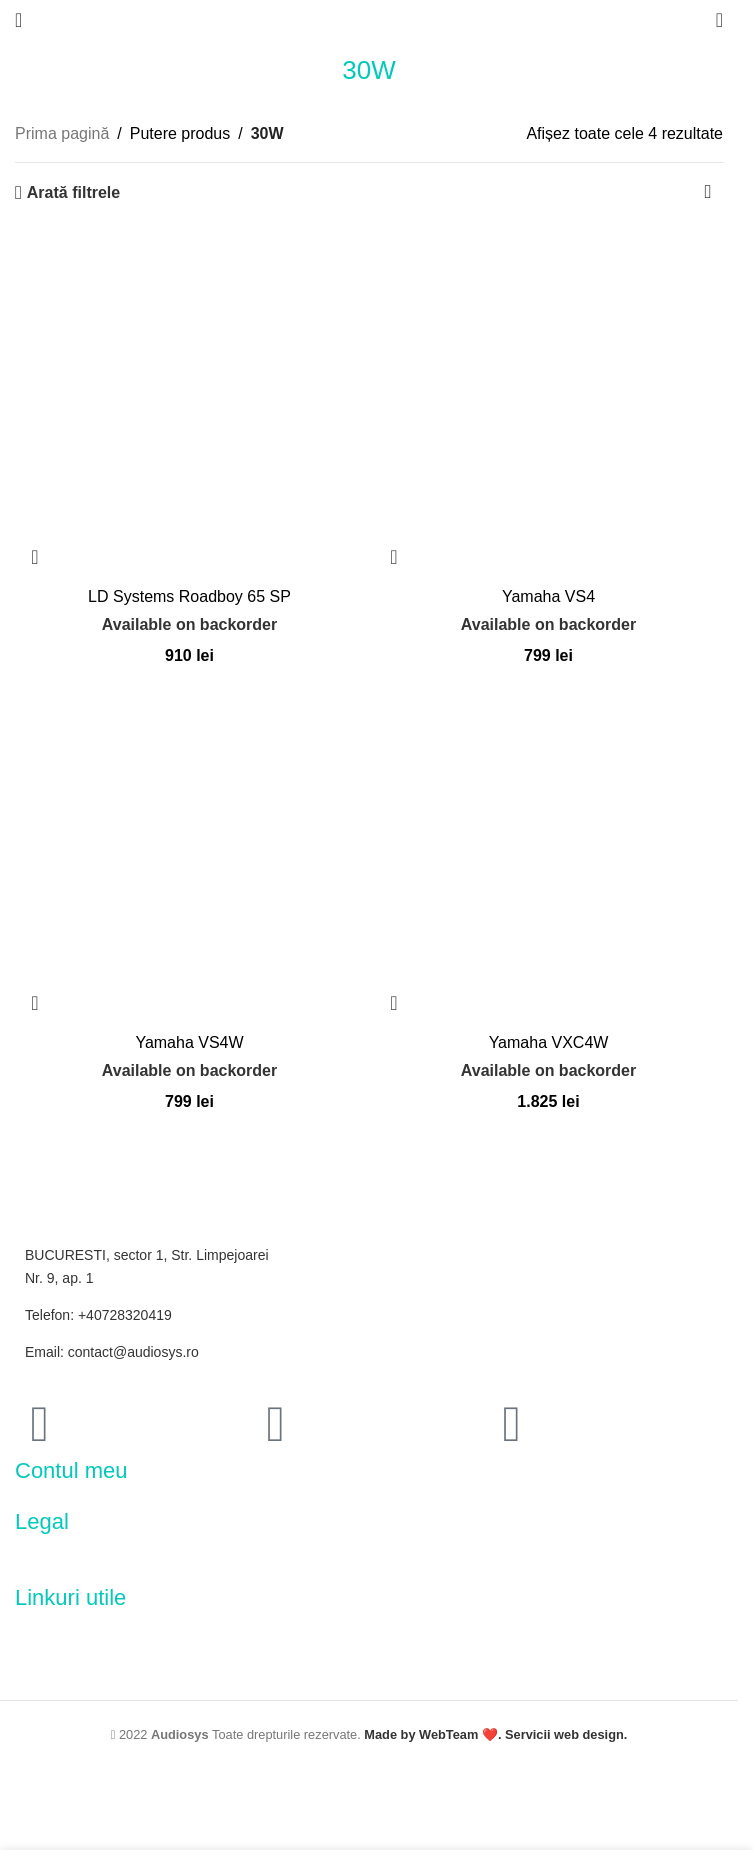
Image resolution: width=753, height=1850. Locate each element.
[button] (35, 557)
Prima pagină (62, 133)
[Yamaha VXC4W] (548, 848)
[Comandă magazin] (708, 193)
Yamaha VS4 (548, 596)
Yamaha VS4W (189, 1042)
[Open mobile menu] (18, 20)
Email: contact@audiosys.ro (112, 1352)
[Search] (719, 20)
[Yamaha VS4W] (189, 848)
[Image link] (105, 1559)
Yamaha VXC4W (549, 1042)
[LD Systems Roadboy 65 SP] (189, 402)
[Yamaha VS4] (548, 402)
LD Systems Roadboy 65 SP (189, 596)
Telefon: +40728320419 (98, 1315)
